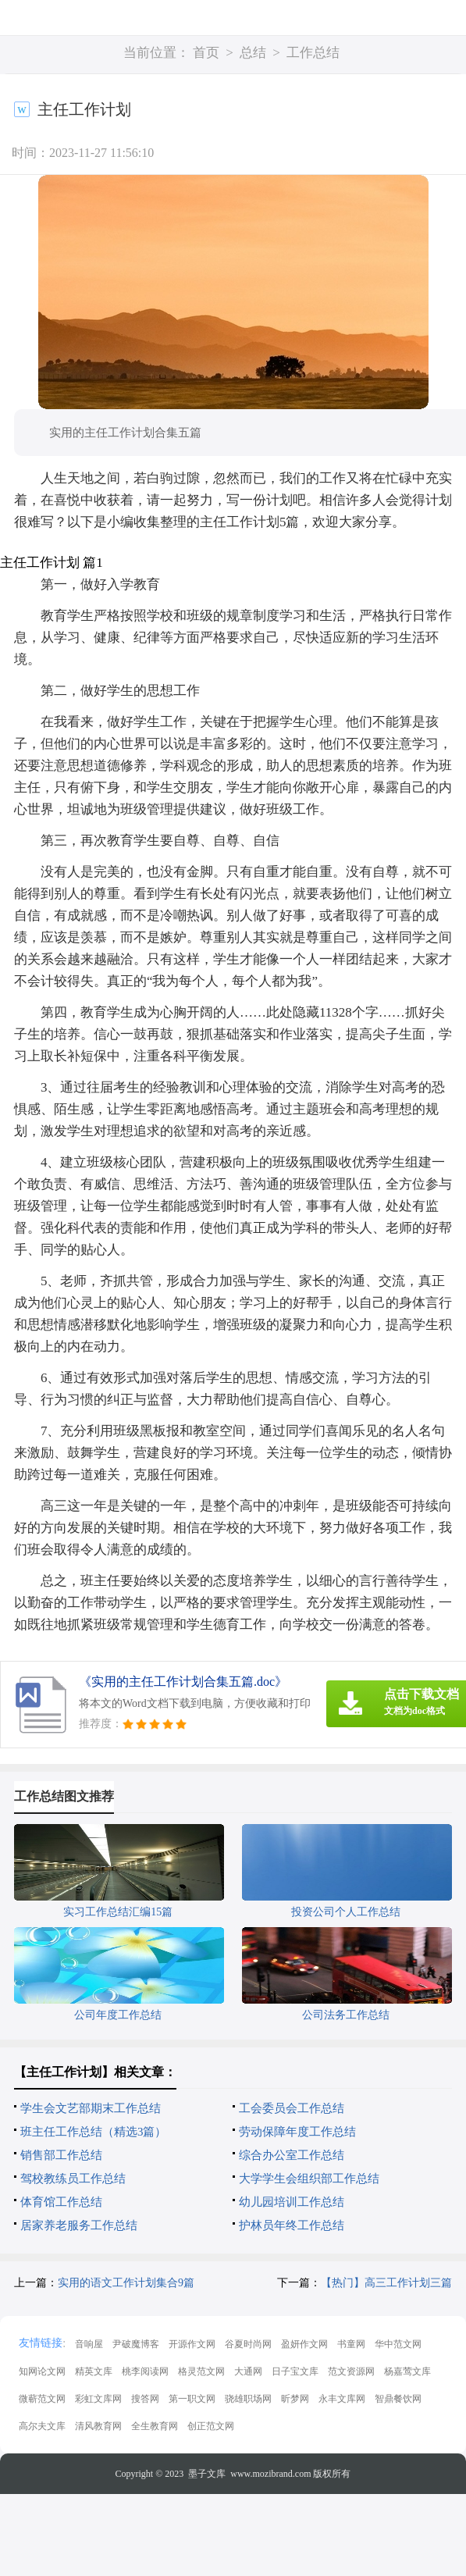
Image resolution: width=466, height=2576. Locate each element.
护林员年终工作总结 (291, 2225)
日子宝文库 (295, 2371)
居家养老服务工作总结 (78, 2225)
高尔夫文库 (42, 2426)
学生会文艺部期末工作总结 (90, 2108)
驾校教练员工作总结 (73, 2178)
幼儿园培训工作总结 (291, 2202)
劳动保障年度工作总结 (297, 2131)
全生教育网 (154, 2426)
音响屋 (89, 2344)
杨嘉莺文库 (407, 2371)
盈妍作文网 (304, 2344)
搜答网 (145, 2398)
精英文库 (93, 2371)
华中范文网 (398, 2344)
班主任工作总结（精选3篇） (93, 2131)
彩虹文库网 (98, 2398)
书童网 (351, 2344)
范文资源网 (351, 2371)
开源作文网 (192, 2344)
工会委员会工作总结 (291, 2108)
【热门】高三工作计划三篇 (386, 2283)
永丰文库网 (341, 2398)
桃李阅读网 (145, 2371)
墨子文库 (207, 2473)
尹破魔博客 (135, 2344)
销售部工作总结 (61, 2155)
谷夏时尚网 (248, 2344)
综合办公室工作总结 (291, 2155)
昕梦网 (295, 2398)
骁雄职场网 (248, 2398)
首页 (206, 52)
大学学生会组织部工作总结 (309, 2178)
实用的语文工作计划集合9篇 (126, 2283)
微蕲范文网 (42, 2398)
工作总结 (313, 52)
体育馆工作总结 (61, 2202)
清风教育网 (98, 2426)
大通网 (248, 2371)
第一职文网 (192, 2398)
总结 (253, 52)
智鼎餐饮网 (398, 2398)
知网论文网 (42, 2371)
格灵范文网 (201, 2371)
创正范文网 (210, 2426)
